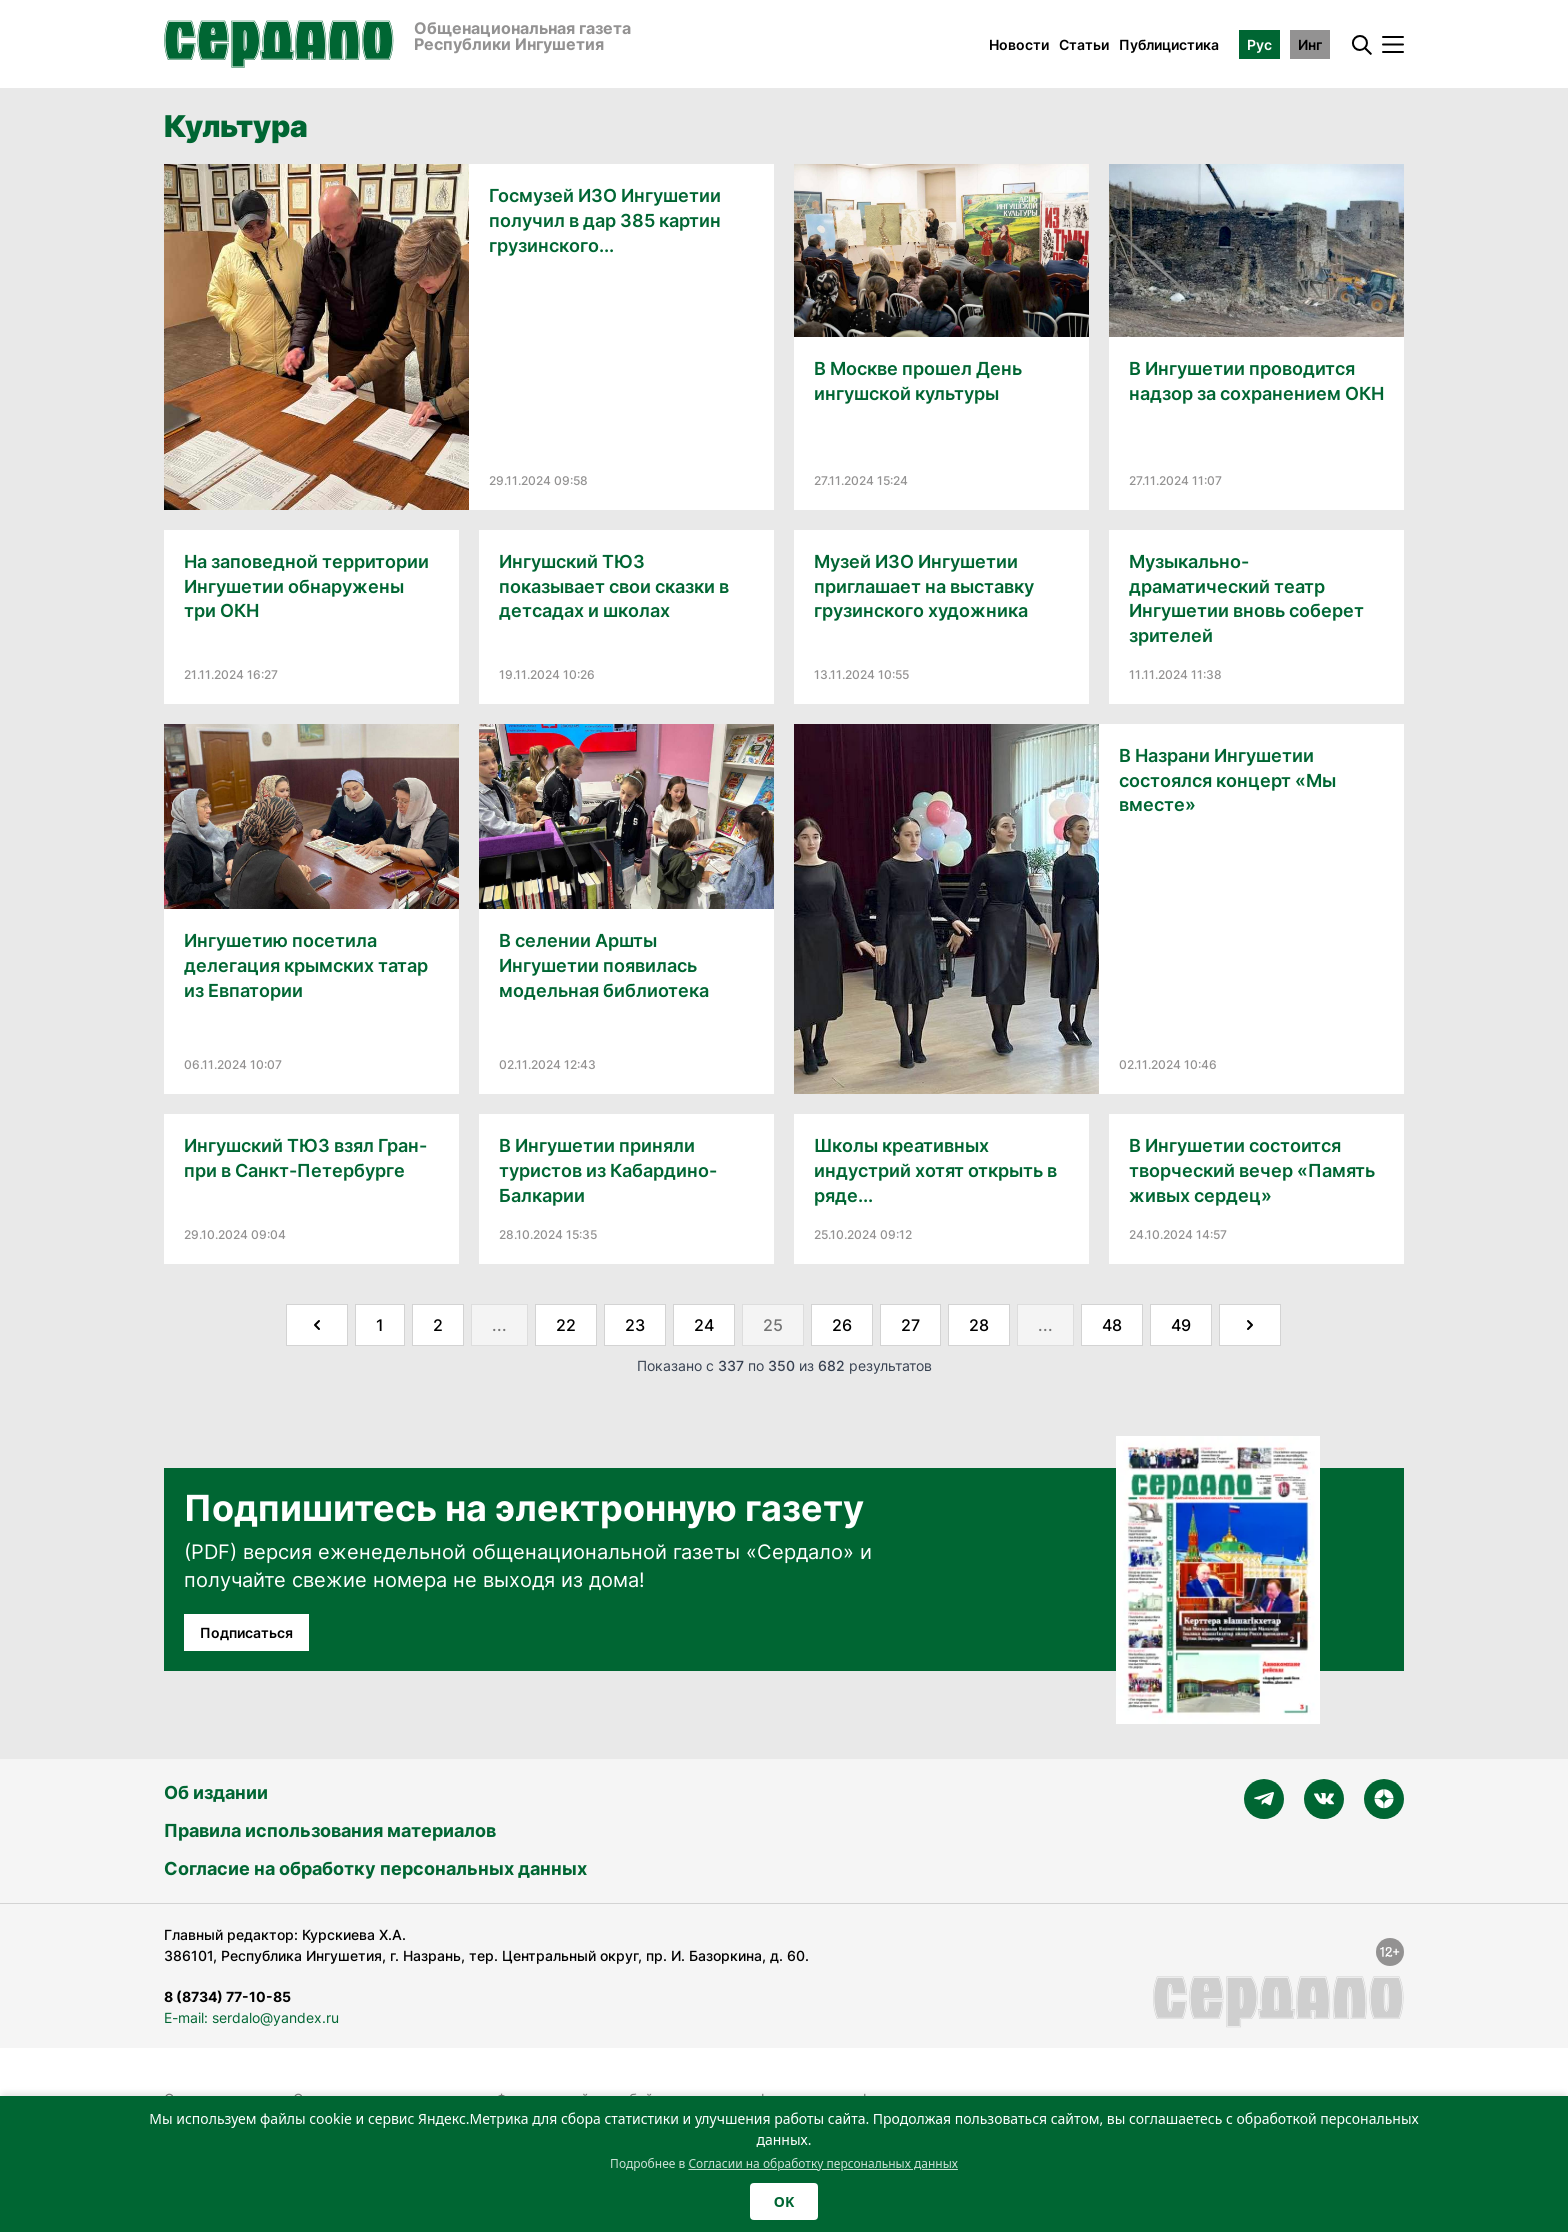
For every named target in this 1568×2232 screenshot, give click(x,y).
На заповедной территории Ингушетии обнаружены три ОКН (306, 586)
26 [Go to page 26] (842, 1325)
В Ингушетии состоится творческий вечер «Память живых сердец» (1252, 1170)
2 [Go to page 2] (438, 1325)
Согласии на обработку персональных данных (823, 2163)
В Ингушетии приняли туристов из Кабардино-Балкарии (608, 1170)
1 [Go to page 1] (380, 1325)
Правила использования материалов (330, 1830)
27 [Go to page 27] (910, 1325)
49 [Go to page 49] (1181, 1325)
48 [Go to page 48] (1112, 1325)
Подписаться (246, 1632)
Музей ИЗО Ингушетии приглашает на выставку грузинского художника (924, 586)
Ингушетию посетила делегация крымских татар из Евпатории (306, 965)
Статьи (1084, 44)
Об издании (216, 1792)
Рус (1259, 44)
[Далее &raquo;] (1250, 1325)
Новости (1019, 44)
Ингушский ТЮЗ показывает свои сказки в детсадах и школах (614, 586)
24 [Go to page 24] (704, 1325)
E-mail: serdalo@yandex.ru (251, 2017)
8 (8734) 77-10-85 (227, 1996)
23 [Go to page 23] (635, 1325)
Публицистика (1169, 44)
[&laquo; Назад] (317, 1325)
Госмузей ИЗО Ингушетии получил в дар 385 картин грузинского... (605, 220)
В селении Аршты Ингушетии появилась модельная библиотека (604, 965)
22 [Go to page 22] (566, 1325)
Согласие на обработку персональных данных (375, 1868)
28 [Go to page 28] (979, 1325)
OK (784, 2201)
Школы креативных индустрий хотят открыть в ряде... (935, 1170)
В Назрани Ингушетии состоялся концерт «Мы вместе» (1227, 780)
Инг (1310, 44)
